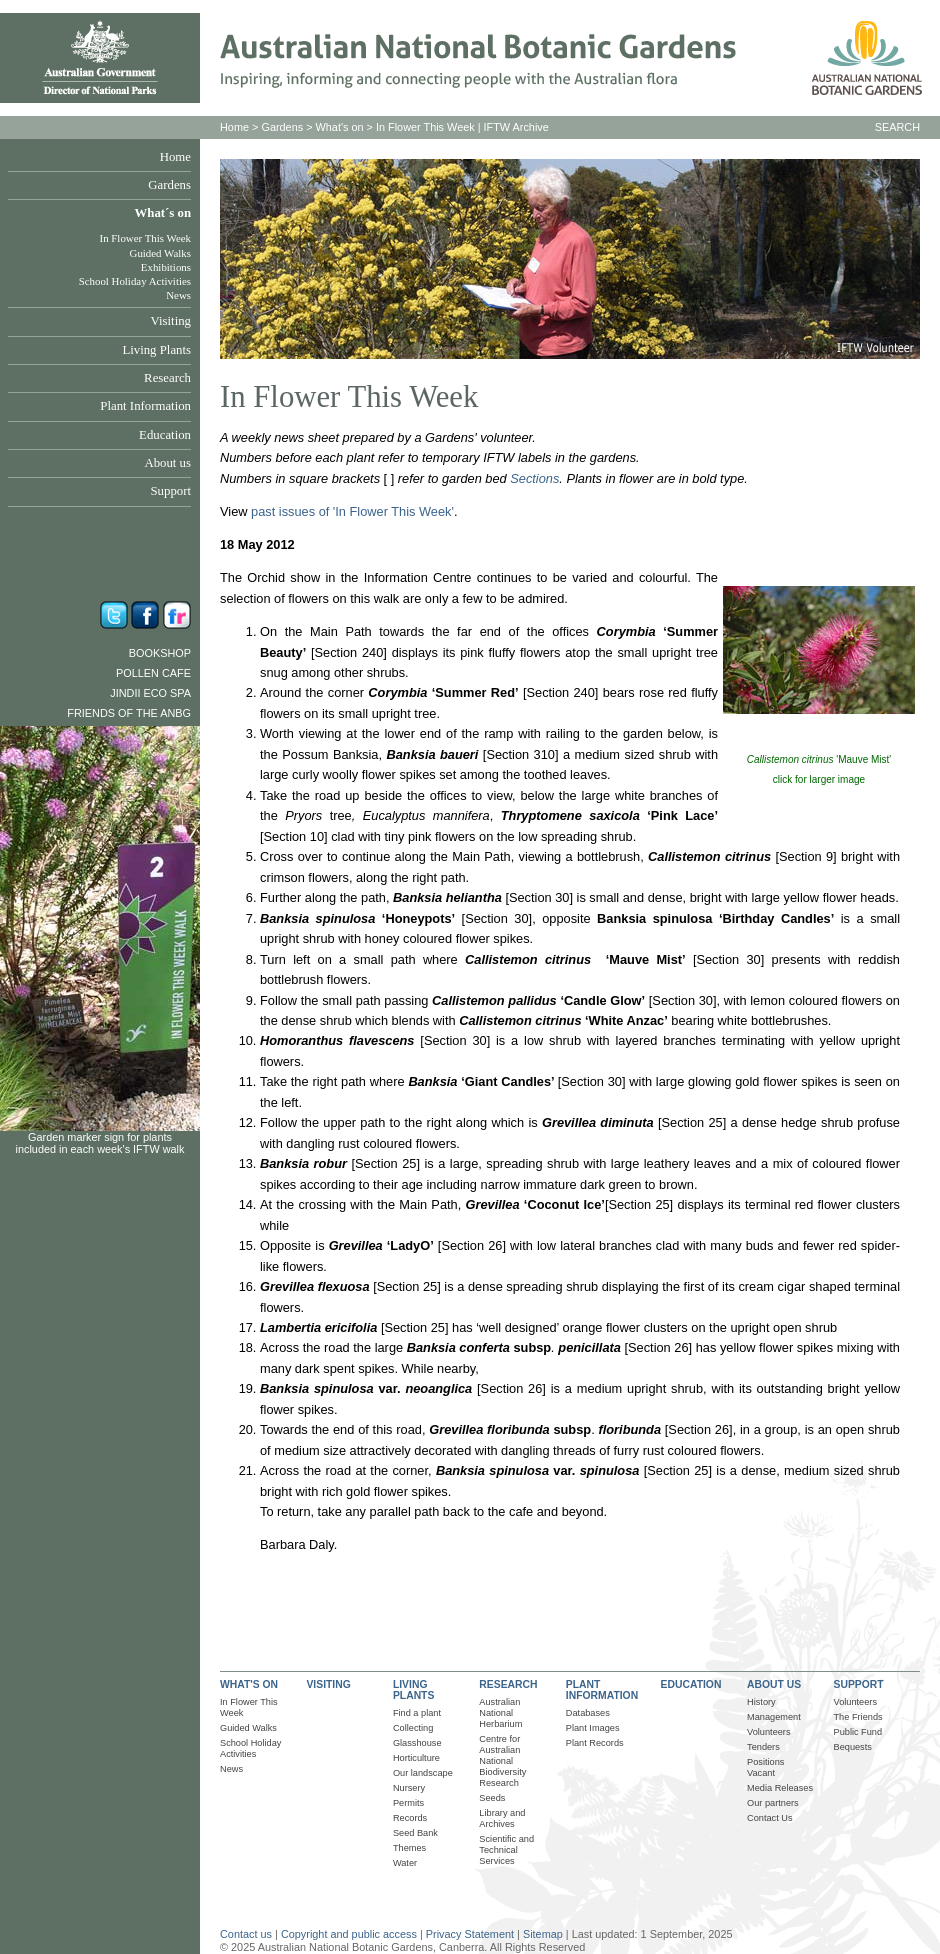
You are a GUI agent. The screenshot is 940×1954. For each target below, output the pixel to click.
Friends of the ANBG (129, 713)
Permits (408, 1803)
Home (175, 157)
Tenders (763, 1747)
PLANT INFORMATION (602, 1690)
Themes (409, 1848)
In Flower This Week (145, 238)
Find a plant (417, 1713)
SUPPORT (859, 1684)
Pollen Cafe (153, 673)
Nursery (409, 1788)
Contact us (246, 1934)
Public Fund (858, 1732)
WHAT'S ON (249, 1684)
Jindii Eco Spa (150, 693)
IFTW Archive (516, 127)
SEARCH (897, 127)
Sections (534, 478)
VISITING (328, 1684)
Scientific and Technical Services (506, 1850)
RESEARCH (508, 1684)
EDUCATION (691, 1684)
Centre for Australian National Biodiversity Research (502, 1761)
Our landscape (423, 1773)
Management (774, 1717)
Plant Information (145, 406)
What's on (340, 127)
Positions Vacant (765, 1767)
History (761, 1702)
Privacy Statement (471, 1934)
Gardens (169, 185)
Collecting (413, 1728)
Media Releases (780, 1788)
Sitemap (543, 1934)
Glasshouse (417, 1743)
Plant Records (595, 1743)
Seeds (492, 1798)
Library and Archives (502, 1818)
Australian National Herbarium (500, 1713)
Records (410, 1818)
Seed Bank (415, 1833)
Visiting (171, 321)
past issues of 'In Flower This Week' (352, 511)
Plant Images (593, 1728)
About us (167, 463)
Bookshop (160, 653)
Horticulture (416, 1758)
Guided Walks (160, 253)
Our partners (773, 1803)
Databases (588, 1713)
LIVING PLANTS (413, 1690)
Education (165, 435)
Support (170, 491)
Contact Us (770, 1818)
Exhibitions (166, 267)
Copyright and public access (349, 1934)
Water (405, 1863)
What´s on (162, 213)
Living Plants (156, 350)
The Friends (858, 1717)
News (178, 295)
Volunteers (769, 1732)
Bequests (853, 1747)
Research (167, 378)
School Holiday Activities (135, 281)
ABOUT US (774, 1684)
